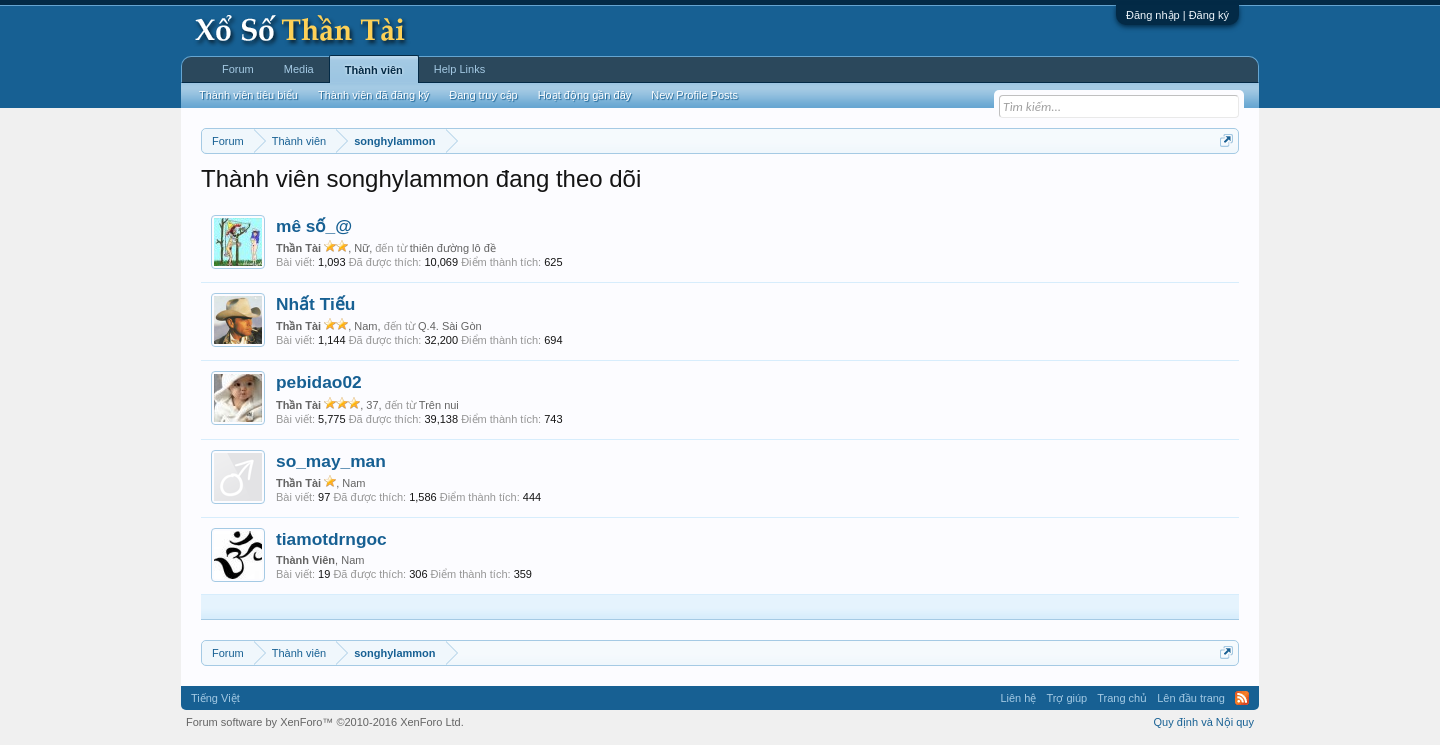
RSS (1242, 698)
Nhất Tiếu (315, 304)
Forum (238, 69)
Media (299, 69)
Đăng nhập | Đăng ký (1177, 15)
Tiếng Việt (215, 698)
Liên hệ (1018, 698)
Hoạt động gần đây (585, 95)
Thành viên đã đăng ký (373, 95)
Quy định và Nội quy (1204, 722)
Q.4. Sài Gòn (450, 326)
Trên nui (439, 405)
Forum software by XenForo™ (325, 722)
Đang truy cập (483, 95)
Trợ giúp (1066, 698)
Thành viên (374, 70)
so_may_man (331, 461)
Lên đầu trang (1191, 698)
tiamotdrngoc (331, 539)
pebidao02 (319, 382)
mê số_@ (314, 226)
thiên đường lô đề (453, 248)
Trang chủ (1122, 698)
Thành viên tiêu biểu (248, 95)
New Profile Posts (694, 95)
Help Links (459, 69)
